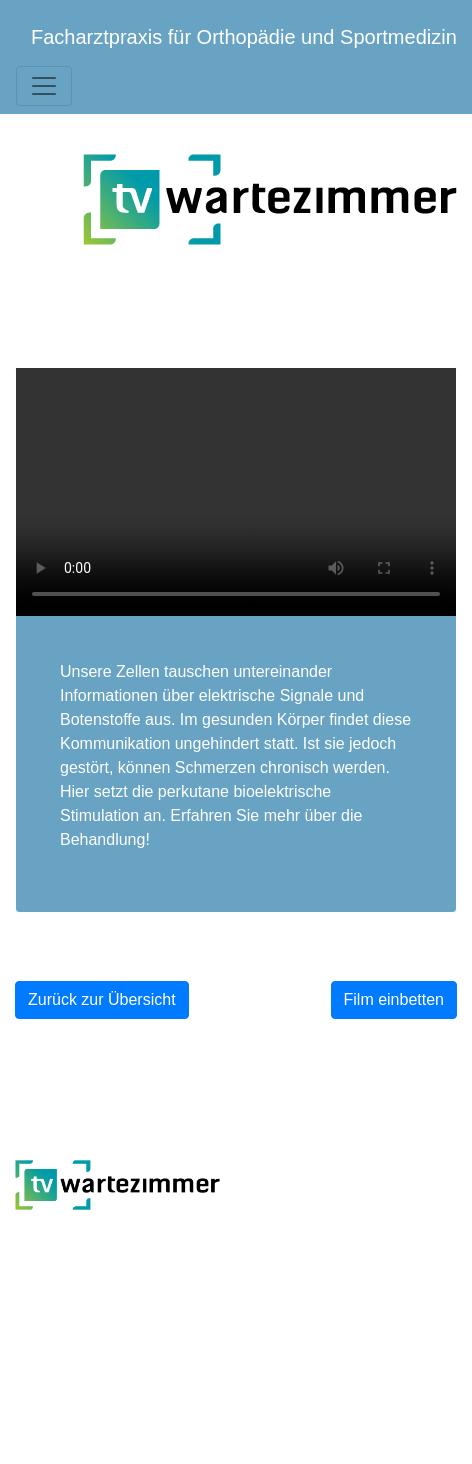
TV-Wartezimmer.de (141, 1236)
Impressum (417, 1324)
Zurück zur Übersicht (102, 999)
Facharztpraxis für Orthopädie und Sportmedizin (244, 37)
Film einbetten (394, 999)
